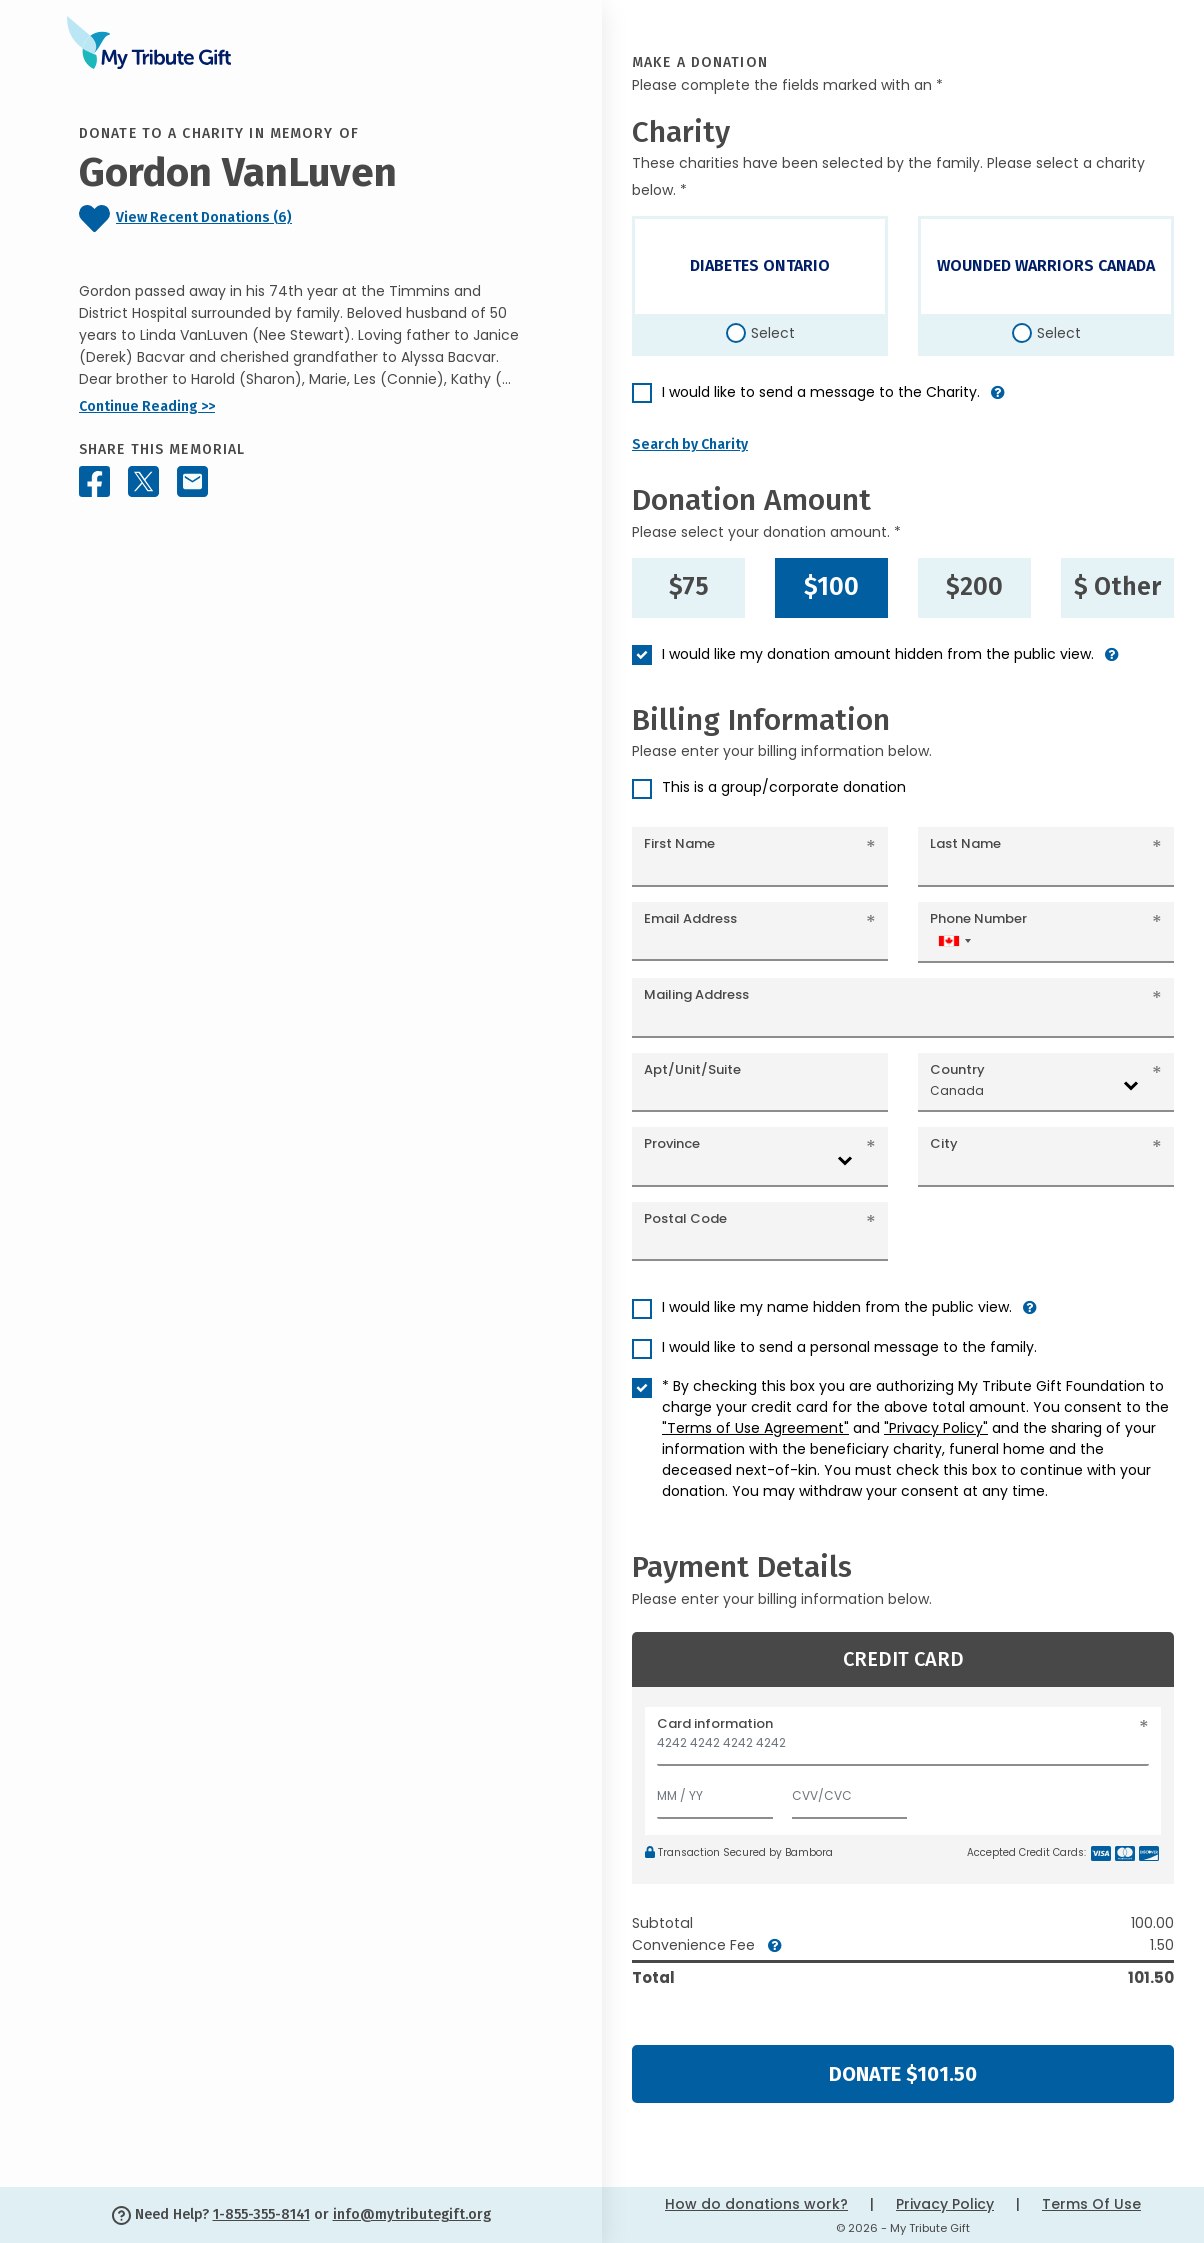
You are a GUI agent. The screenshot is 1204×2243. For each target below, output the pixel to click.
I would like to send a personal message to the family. (849, 1347)
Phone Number (978, 918)
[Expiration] (715, 1791)
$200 (974, 587)
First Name (679, 843)
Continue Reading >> (147, 406)
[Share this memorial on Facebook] (94, 481)
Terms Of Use (1091, 2204)
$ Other (1117, 587)
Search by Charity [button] (690, 444)
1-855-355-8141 (261, 2214)
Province (672, 1143)
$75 (689, 587)
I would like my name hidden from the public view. (837, 1307)
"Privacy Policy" (936, 1428)
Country (957, 1069)
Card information (715, 1723)
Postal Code (685, 1218)
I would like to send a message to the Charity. (821, 392)
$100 (831, 587)
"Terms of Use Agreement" (755, 1428)
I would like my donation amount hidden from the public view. (878, 654)
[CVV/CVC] (850, 1791)
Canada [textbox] (957, 1090)
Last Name (965, 843)
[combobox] (954, 940)
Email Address (690, 918)
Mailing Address (696, 994)
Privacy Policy (945, 2204)
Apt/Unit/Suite (692, 1069)
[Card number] (903, 1748)
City (944, 1143)
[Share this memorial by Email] (192, 481)
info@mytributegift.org (412, 2214)
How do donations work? (756, 2204)
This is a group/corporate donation (784, 787)
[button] (998, 400)
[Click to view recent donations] (301, 218)
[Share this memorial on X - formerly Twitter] (143, 481)
